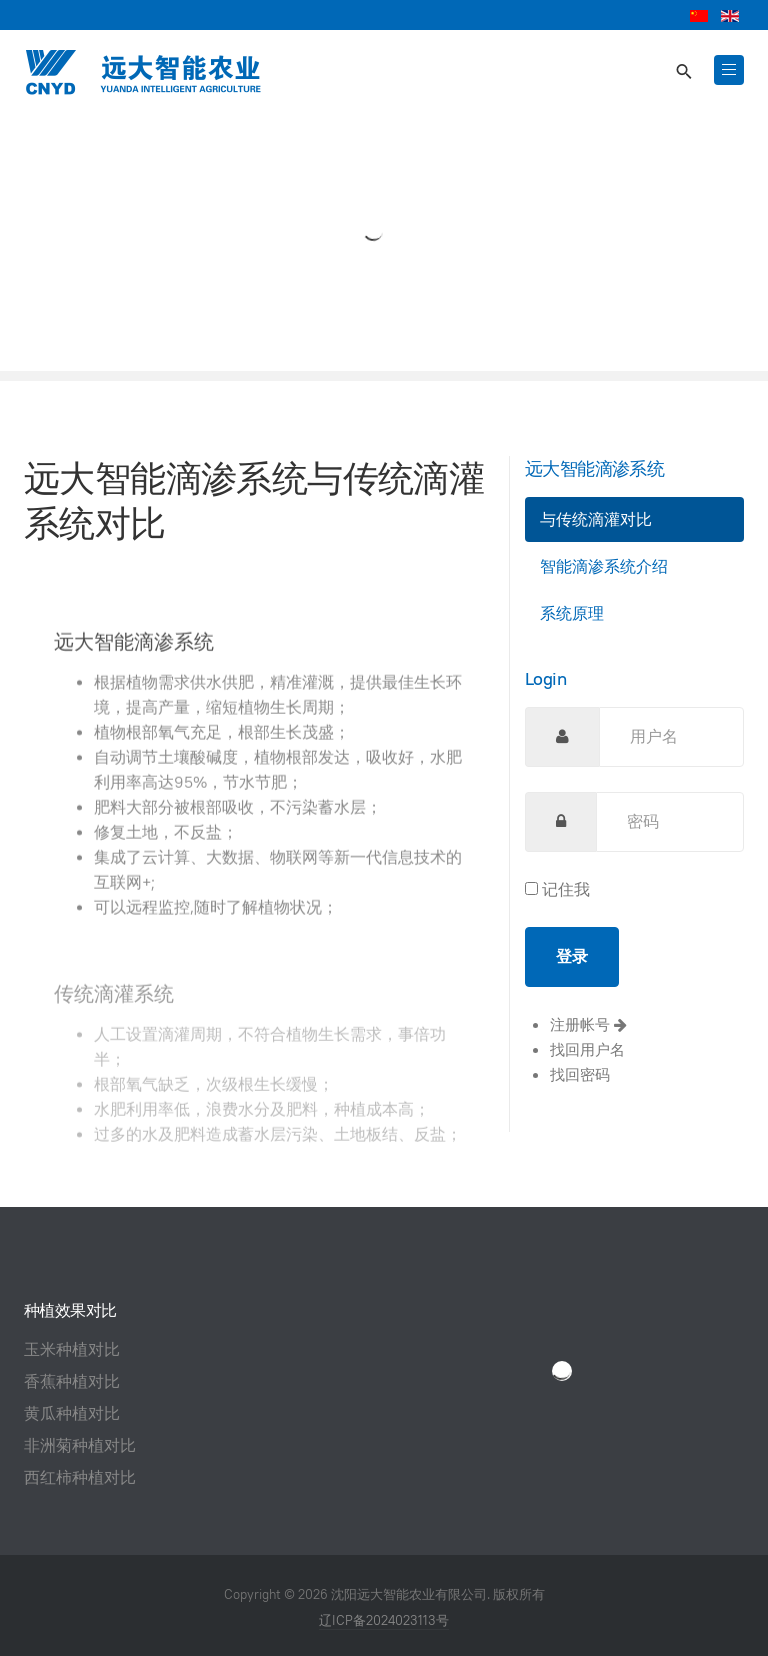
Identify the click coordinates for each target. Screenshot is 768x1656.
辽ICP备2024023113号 (384, 1620)
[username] (671, 737)
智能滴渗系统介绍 (604, 566)
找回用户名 (587, 1049)
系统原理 (572, 613)
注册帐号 (588, 1024)
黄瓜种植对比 (72, 1413)
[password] (670, 822)
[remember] (531, 888)
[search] (683, 72)
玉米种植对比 (72, 1349)
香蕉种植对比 (72, 1381)
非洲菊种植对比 (80, 1445)
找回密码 (580, 1074)
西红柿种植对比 (80, 1477)
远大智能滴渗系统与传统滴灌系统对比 (254, 500)
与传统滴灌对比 (596, 519)
